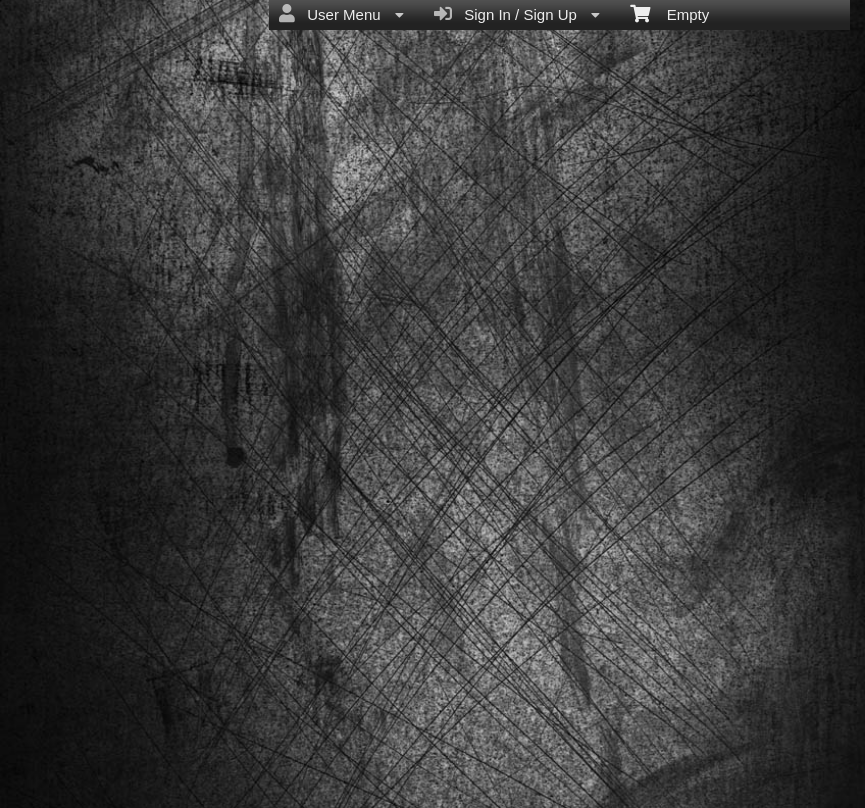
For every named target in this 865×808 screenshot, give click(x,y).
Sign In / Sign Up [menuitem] (517, 14)
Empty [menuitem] (669, 13)
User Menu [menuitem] (341, 14)
